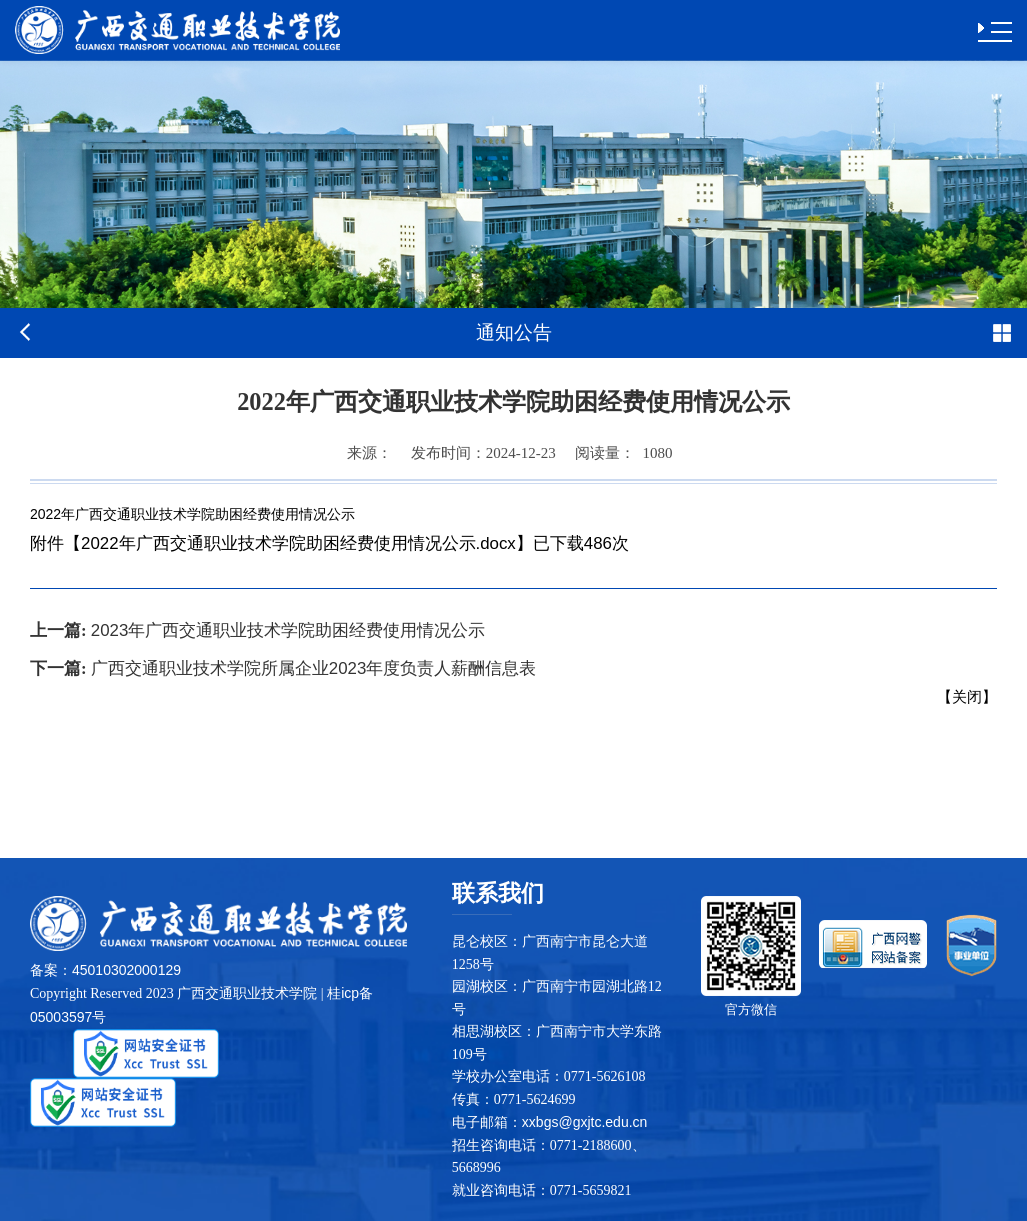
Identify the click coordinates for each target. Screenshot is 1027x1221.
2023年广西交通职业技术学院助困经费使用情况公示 (257, 630)
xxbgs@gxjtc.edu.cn (585, 1122)
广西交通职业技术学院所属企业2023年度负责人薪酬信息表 (283, 668)
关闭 (967, 696)
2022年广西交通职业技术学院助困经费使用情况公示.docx (298, 543)
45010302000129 (126, 970)
